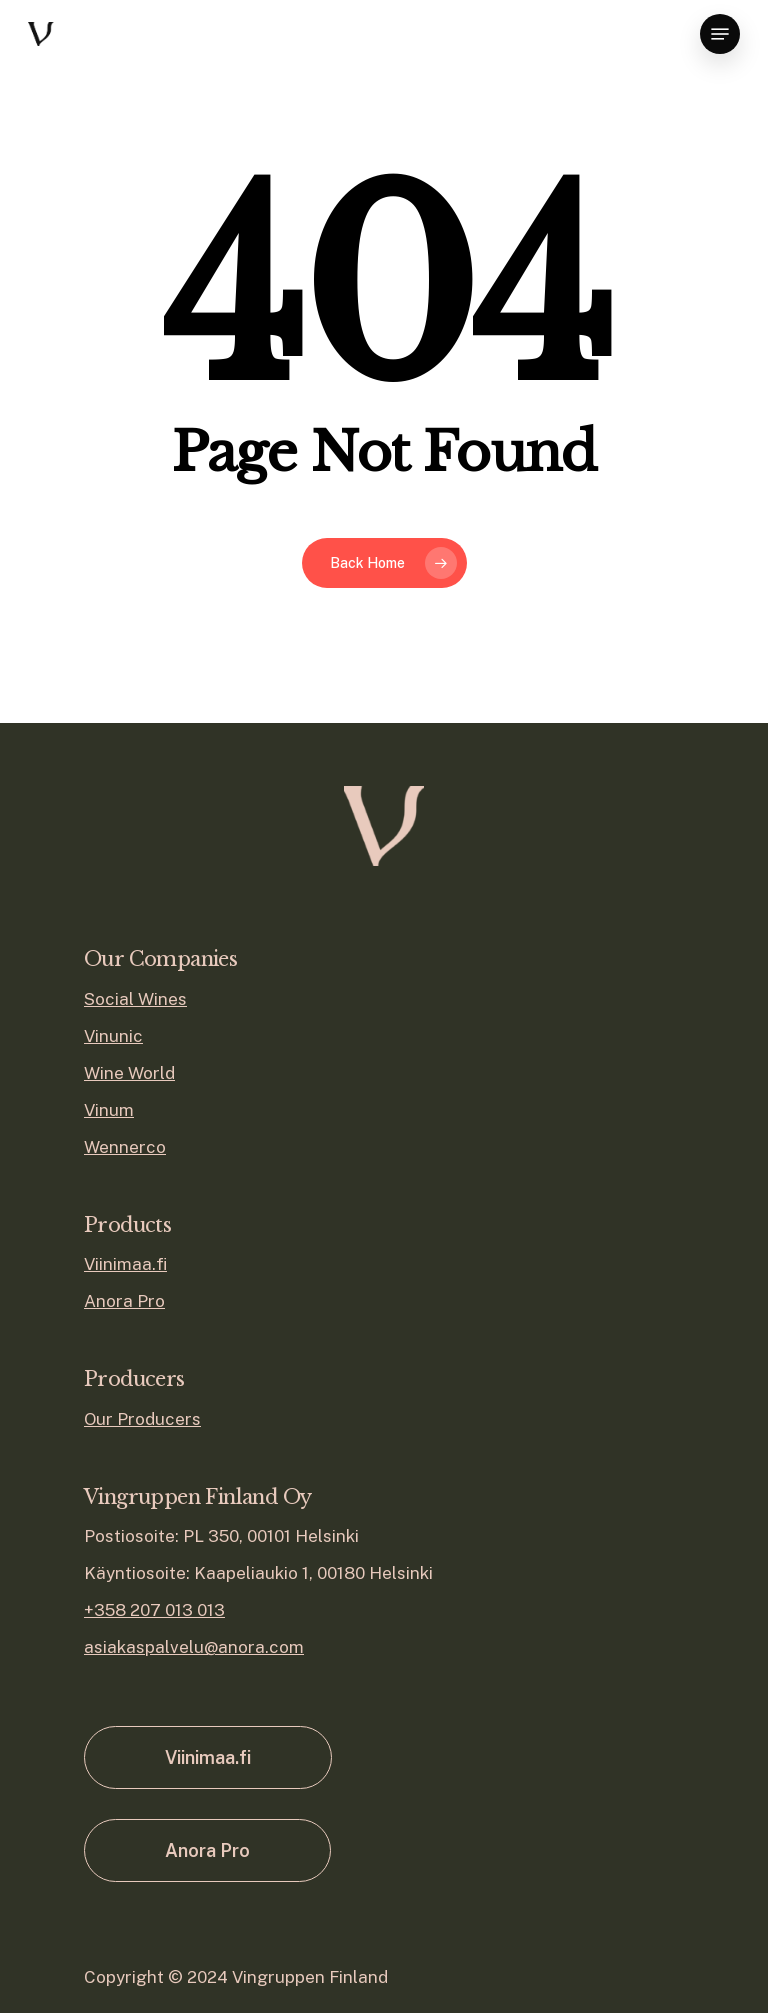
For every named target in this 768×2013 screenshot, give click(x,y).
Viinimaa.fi (125, 1264)
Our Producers (142, 1419)
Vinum (109, 1110)
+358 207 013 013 (154, 1610)
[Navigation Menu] (720, 34)
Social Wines (135, 999)
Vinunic (113, 1036)
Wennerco (125, 1147)
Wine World (129, 1073)
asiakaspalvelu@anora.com (194, 1647)
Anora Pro (124, 1301)
